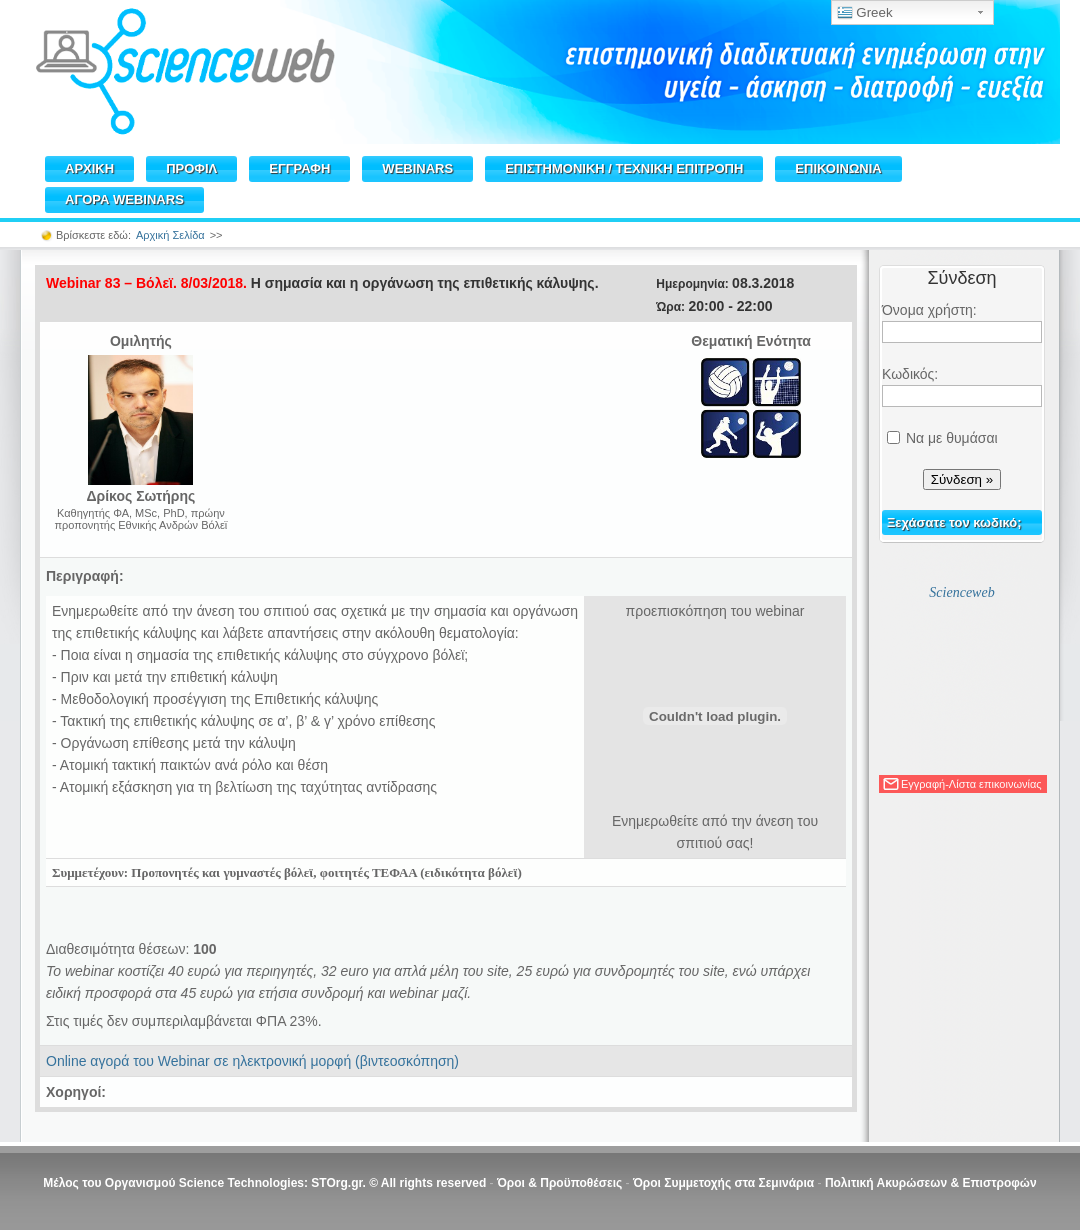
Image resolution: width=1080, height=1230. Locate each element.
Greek (865, 13)
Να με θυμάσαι (952, 438)
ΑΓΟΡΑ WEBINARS (124, 199)
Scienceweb (961, 592)
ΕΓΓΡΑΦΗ (299, 168)
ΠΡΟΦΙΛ (191, 168)
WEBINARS (417, 168)
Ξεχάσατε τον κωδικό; (954, 522)
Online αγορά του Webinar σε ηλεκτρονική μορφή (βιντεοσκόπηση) (252, 1061)
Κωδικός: (910, 374)
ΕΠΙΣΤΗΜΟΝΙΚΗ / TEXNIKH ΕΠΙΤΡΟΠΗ (624, 168)
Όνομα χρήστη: (929, 310)
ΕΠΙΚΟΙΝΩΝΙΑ (838, 168)
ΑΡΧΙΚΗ (89, 168)
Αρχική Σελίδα (170, 235)
